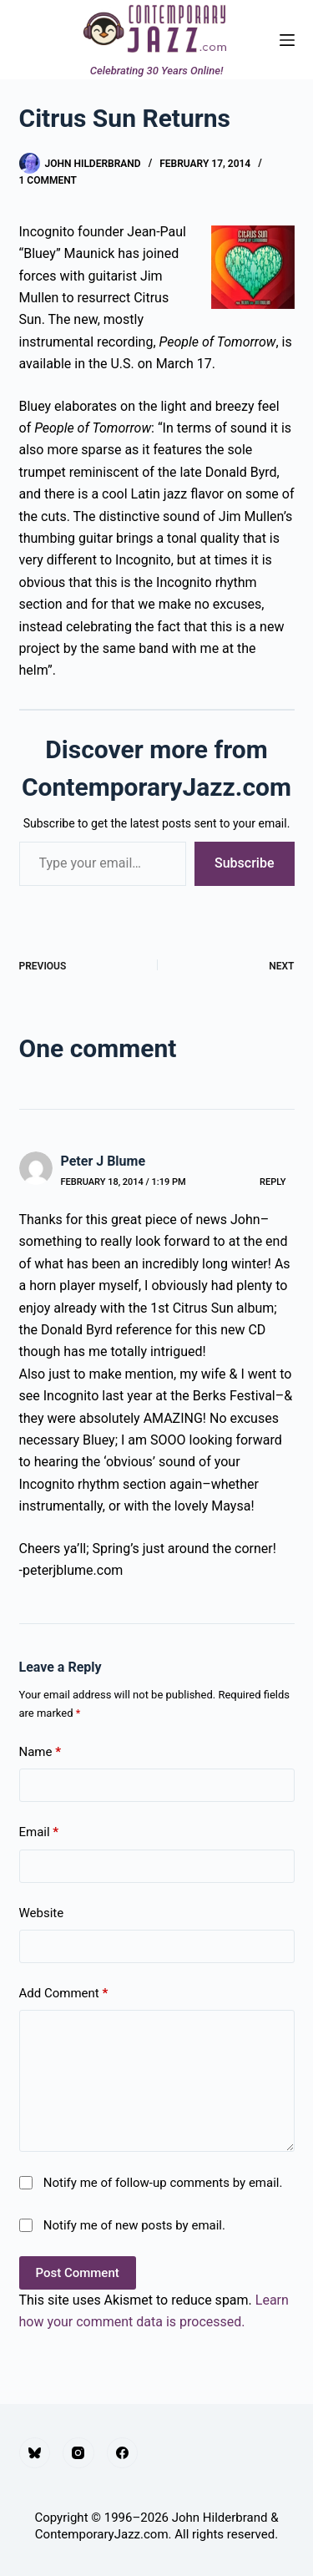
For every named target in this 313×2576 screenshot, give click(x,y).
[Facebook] (123, 2453)
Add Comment (64, 1993)
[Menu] (287, 40)
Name (40, 1752)
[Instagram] (78, 2453)
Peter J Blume (103, 1161)
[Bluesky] (35, 2453)
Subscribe (244, 863)
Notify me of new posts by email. (134, 2225)
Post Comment (77, 2272)
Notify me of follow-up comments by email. (163, 2182)
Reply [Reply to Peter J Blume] (272, 1182)
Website (41, 1913)
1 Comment (48, 180)
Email (39, 1832)
